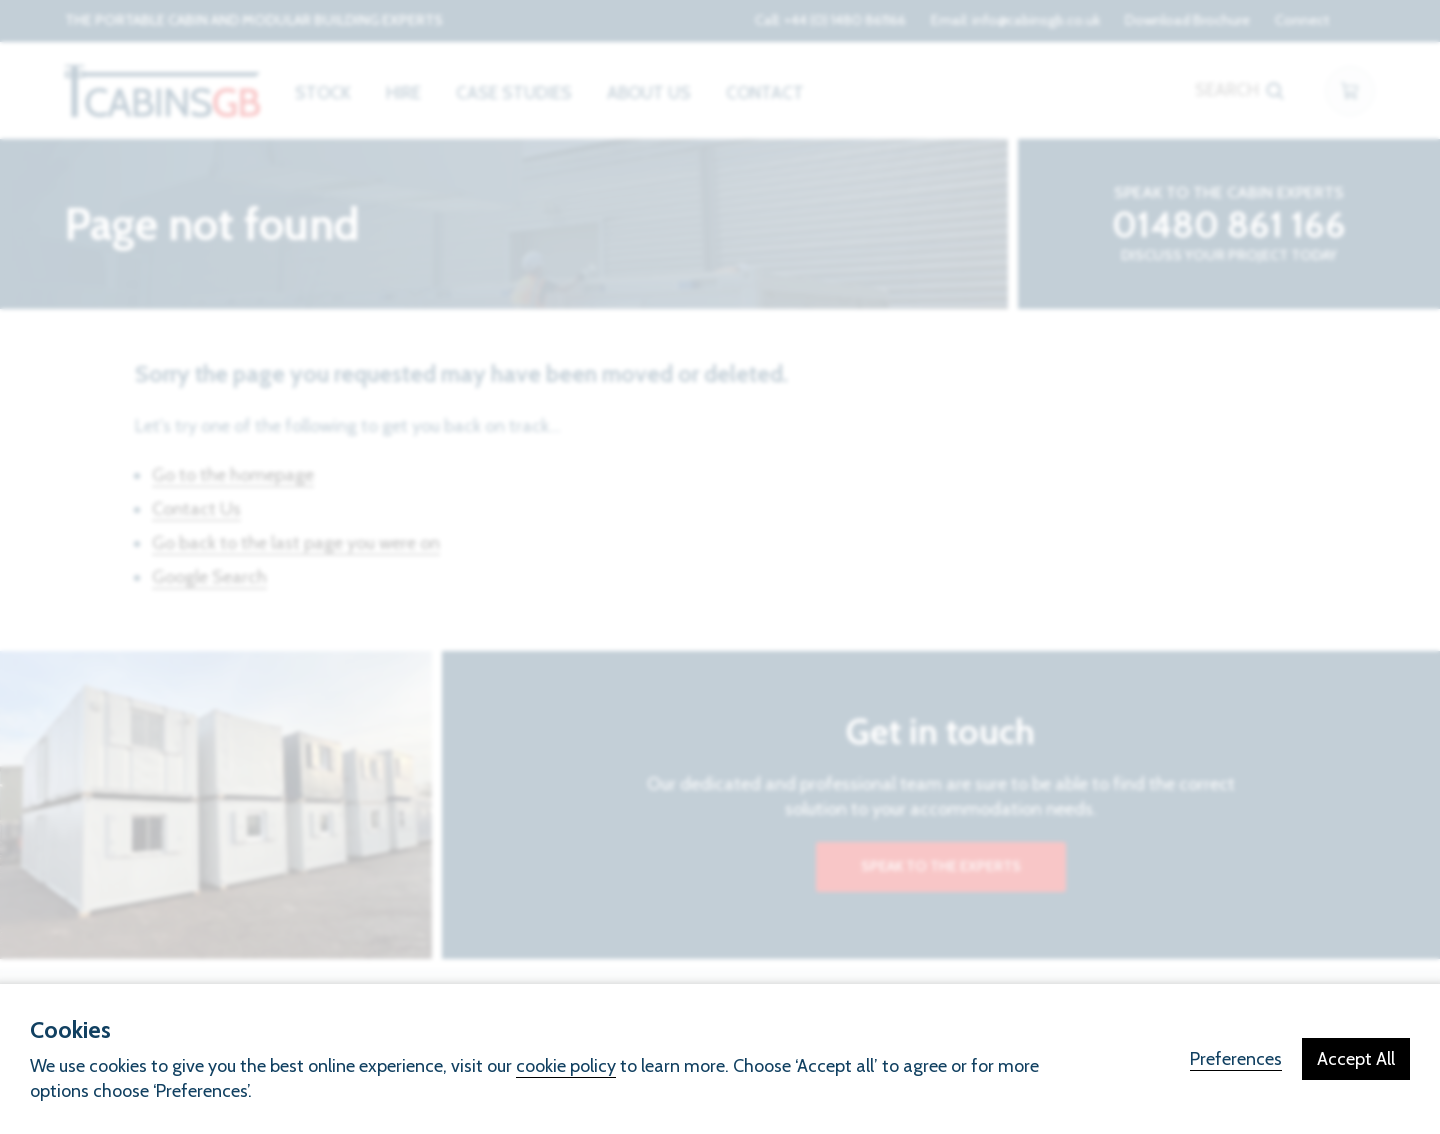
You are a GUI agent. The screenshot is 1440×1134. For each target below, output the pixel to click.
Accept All (1356, 1059)
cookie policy (566, 1066)
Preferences (1236, 1059)
